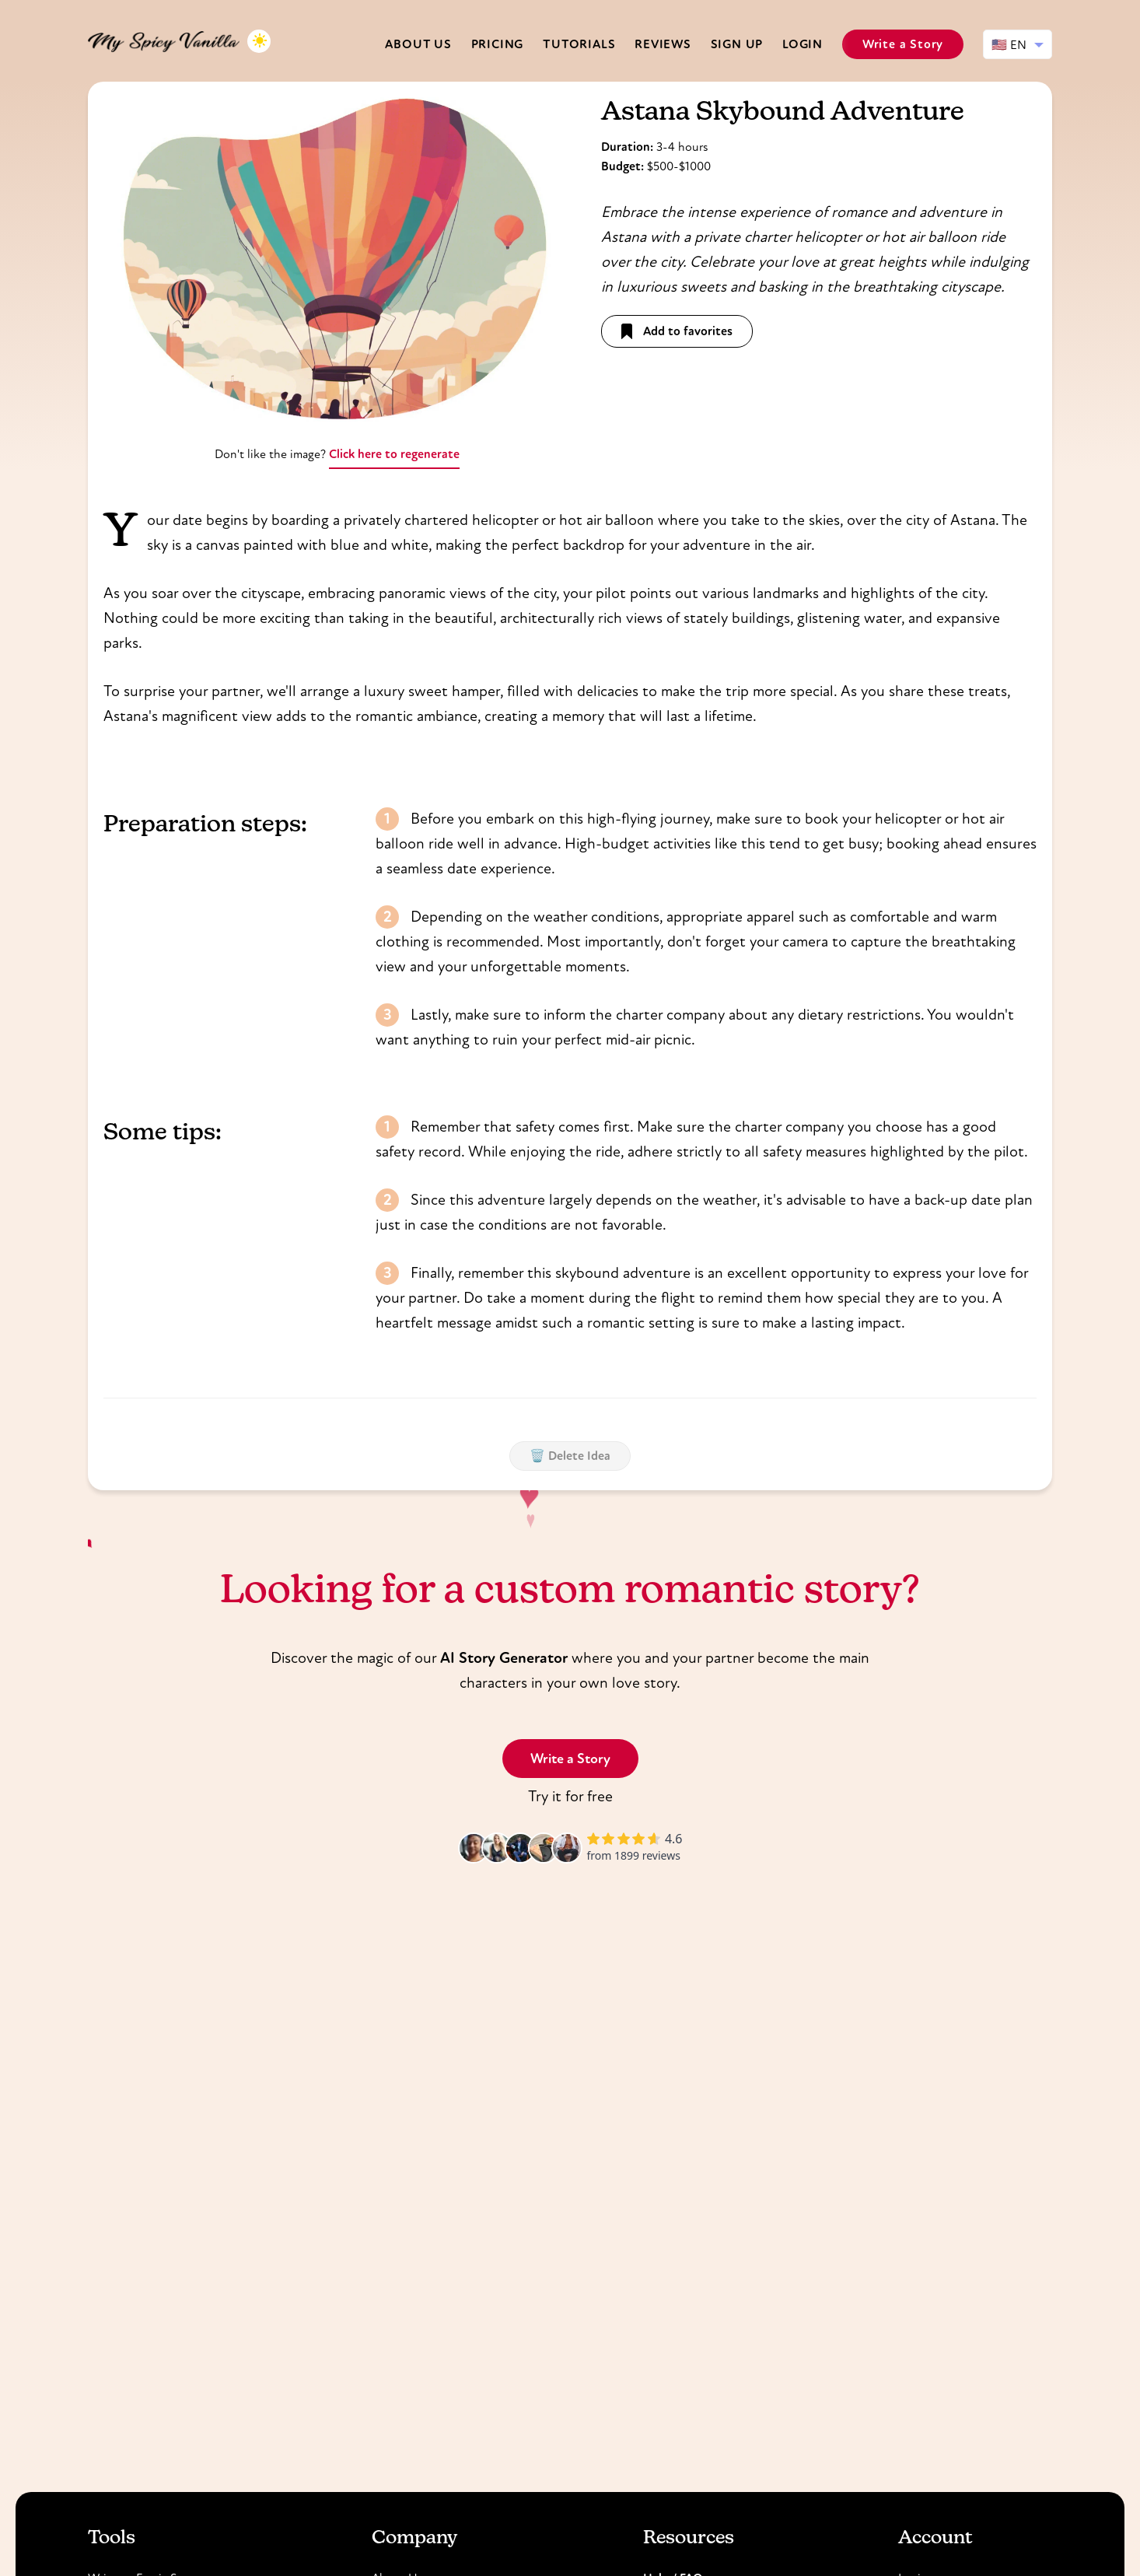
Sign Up (737, 44)
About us (418, 44)
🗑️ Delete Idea (570, 1455)
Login (802, 44)
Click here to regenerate (394, 453)
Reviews (663, 44)
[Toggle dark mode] (259, 41)
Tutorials (579, 44)
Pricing (497, 44)
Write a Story (902, 44)
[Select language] (1017, 44)
